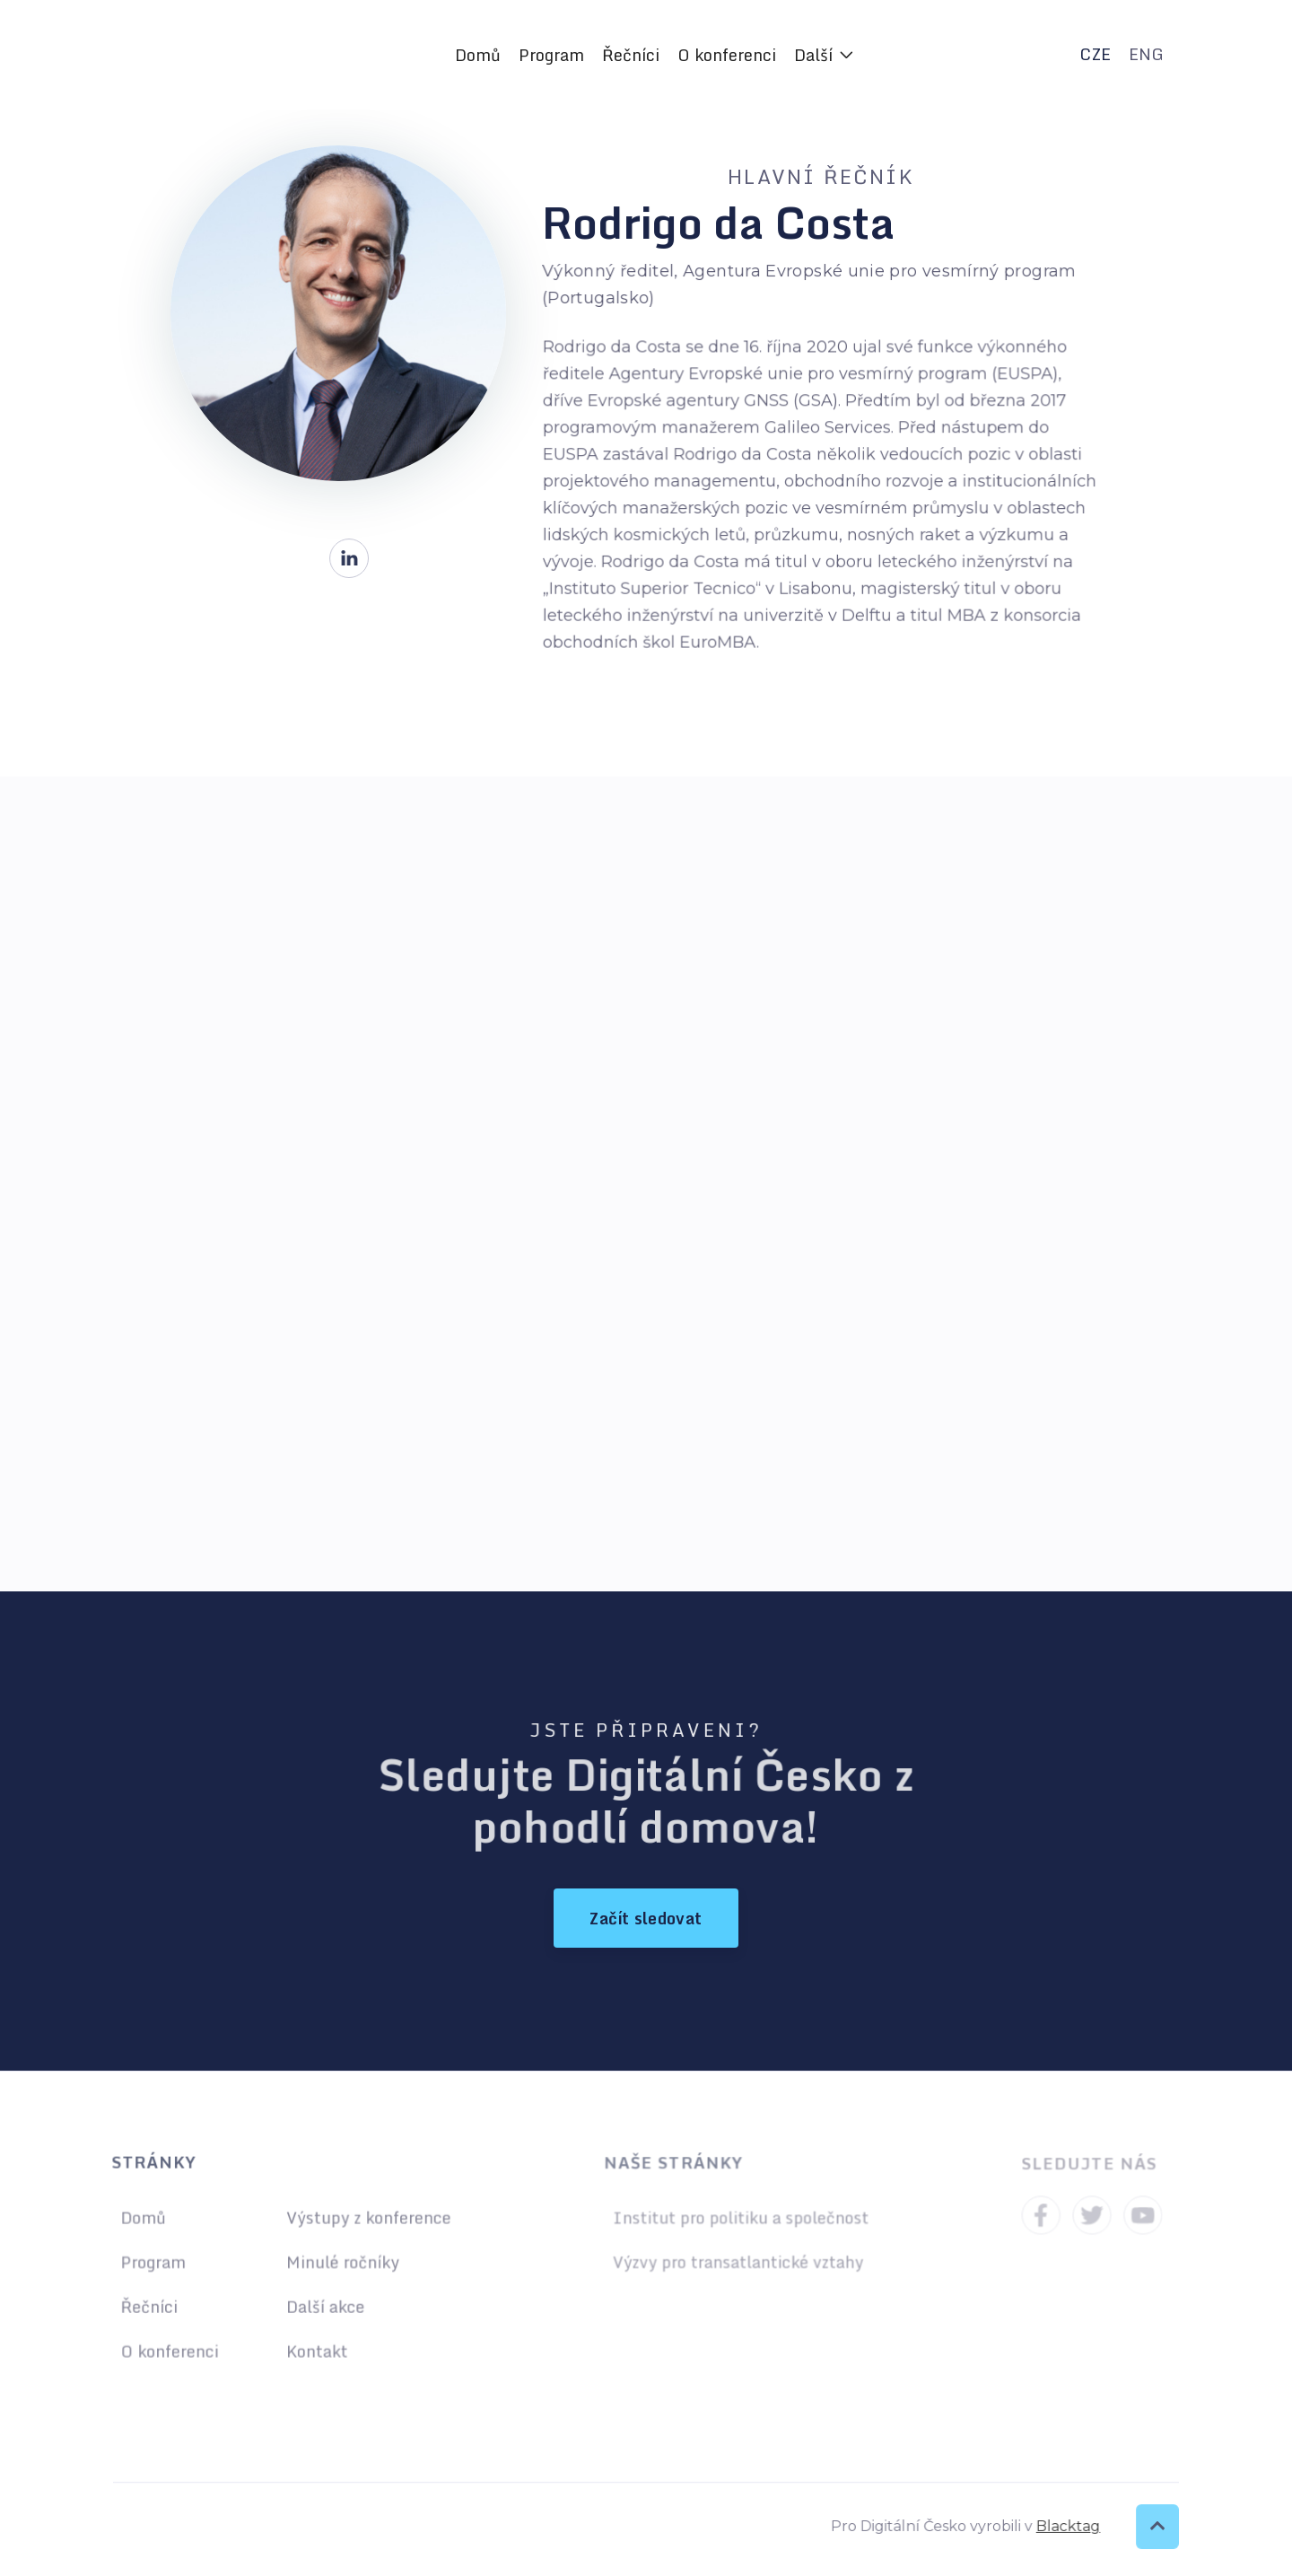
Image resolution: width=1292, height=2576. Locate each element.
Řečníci (630, 54)
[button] (823, 55)
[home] (239, 55)
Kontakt (316, 2349)
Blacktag (1060, 2526)
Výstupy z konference (366, 2219)
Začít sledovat (645, 1918)
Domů (478, 54)
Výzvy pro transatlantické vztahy (738, 2262)
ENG (1146, 53)
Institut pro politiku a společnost (740, 2219)
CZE (1095, 53)
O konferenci (726, 54)
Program (551, 54)
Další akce (324, 2305)
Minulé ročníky (341, 2262)
